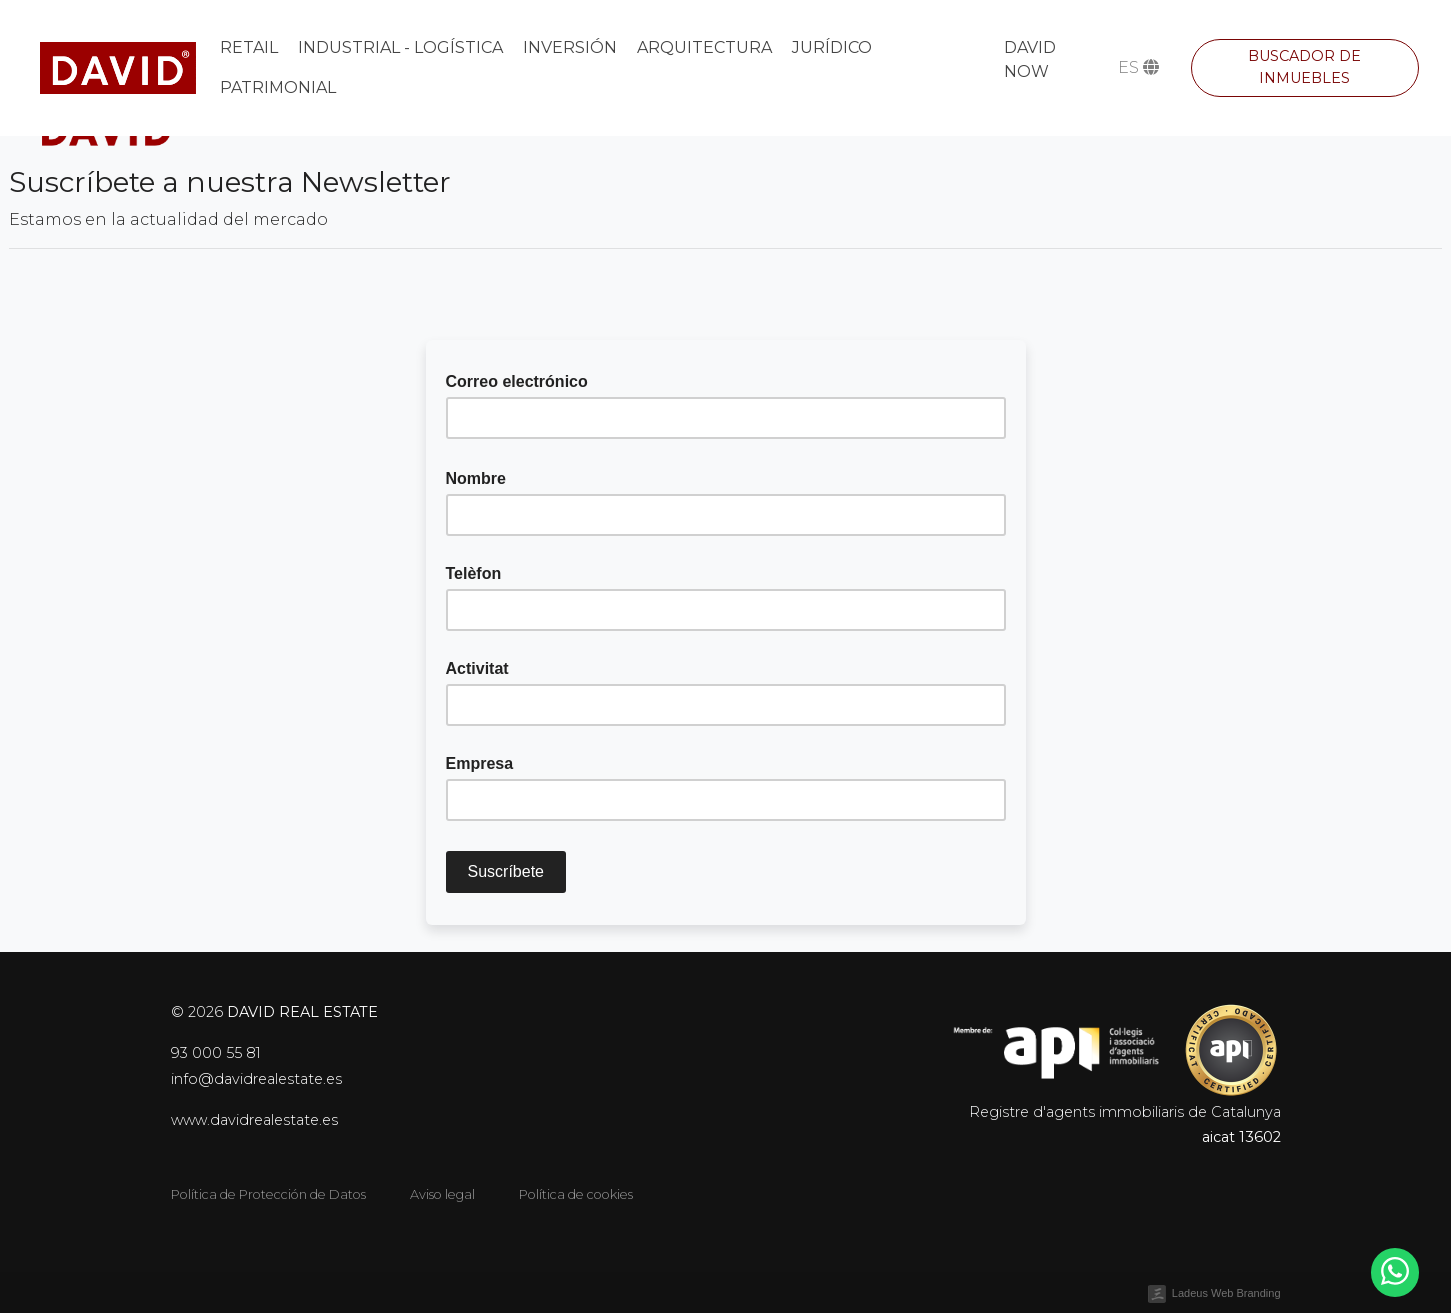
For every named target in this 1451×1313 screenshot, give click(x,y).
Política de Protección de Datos (268, 1194)
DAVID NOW (1030, 59)
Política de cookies (576, 1194)
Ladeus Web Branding (1226, 1293)
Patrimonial (278, 87)
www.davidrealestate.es (254, 1120)
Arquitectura (704, 47)
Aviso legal (442, 1194)
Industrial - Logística (400, 47)
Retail (249, 47)
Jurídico (832, 47)
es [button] (1138, 67)
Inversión (570, 47)
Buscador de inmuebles (1304, 67)
